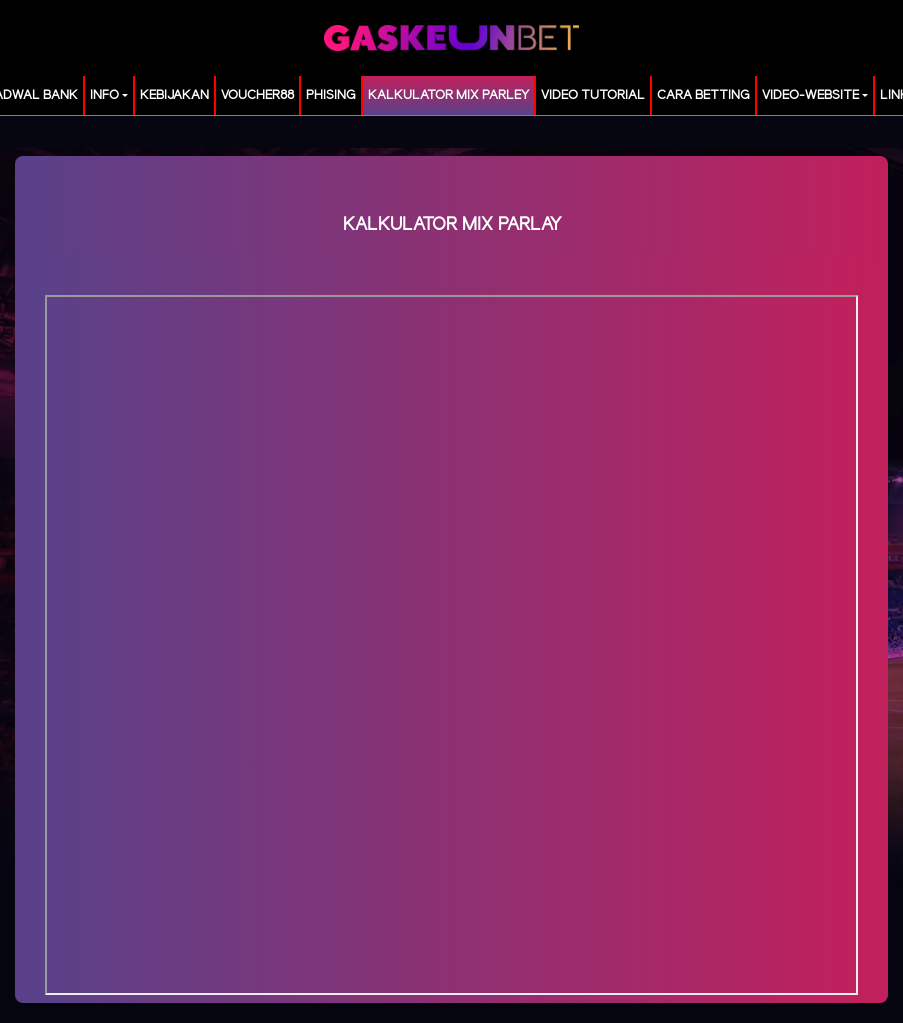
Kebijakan (174, 95)
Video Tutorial (593, 95)
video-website (810, 95)
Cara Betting (703, 95)
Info (104, 95)
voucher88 (257, 95)
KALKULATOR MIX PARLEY (448, 95)
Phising (331, 95)
